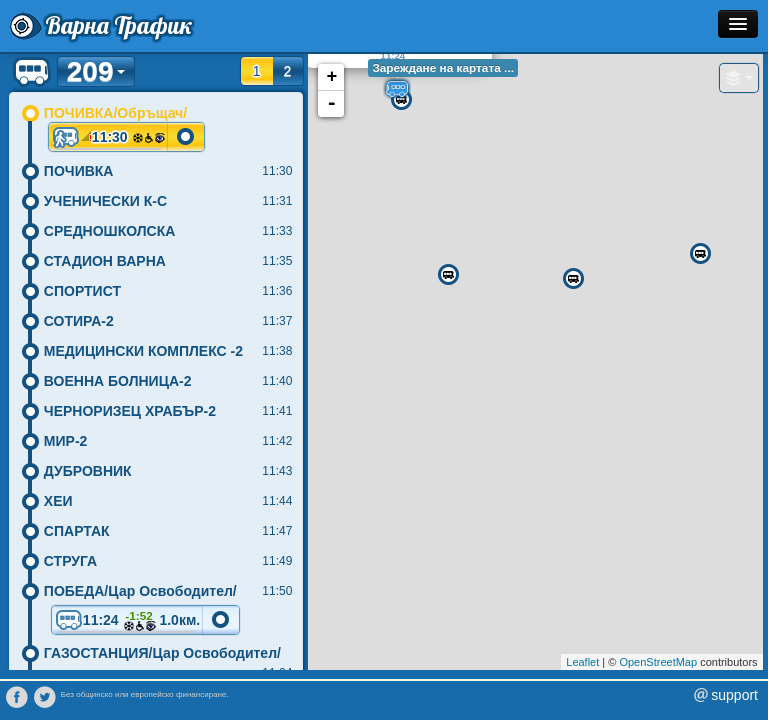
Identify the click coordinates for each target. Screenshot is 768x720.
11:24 (127, 621)
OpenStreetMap (658, 662)
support (734, 695)
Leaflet (582, 662)
